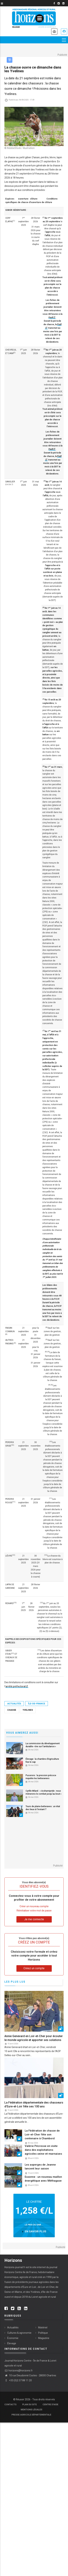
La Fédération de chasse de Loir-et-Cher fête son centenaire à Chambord (42, 2134)
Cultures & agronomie (19, 2332)
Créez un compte (34, 1968)
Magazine (43, 2338)
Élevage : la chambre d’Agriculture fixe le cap (42, 1760)
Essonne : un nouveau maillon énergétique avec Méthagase (43, 2178)
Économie (12, 2338)
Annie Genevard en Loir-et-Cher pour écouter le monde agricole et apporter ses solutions (33, 2038)
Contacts (10, 2404)
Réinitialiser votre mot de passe (34, 1910)
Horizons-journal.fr (14, 2267)
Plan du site (29, 2404)
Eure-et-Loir (29, 2287)
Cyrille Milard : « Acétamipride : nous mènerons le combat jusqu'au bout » (43, 1792)
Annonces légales (54, 31)
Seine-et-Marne (13, 2292)
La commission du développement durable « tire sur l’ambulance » (43, 1745)
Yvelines (28, 1710)
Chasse (11, 1710)
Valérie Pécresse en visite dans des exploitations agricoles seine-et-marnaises (43, 2149)
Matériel (42, 2327)
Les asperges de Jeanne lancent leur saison (40, 2166)
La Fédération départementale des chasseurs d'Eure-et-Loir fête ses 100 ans (33, 2104)
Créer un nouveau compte (34, 1906)
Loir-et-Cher (47, 2287)
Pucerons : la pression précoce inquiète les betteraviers (41, 1777)
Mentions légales (31, 2409)
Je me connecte (64, 31)
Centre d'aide (50, 2404)
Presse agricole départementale (31, 2415)
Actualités (14, 1703)
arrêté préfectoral (15, 1686)
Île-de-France (36, 1703)
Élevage (11, 2343)
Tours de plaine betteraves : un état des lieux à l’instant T (43, 1808)
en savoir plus (35, 2231)
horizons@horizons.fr (18, 2370)
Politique (43, 2332)
